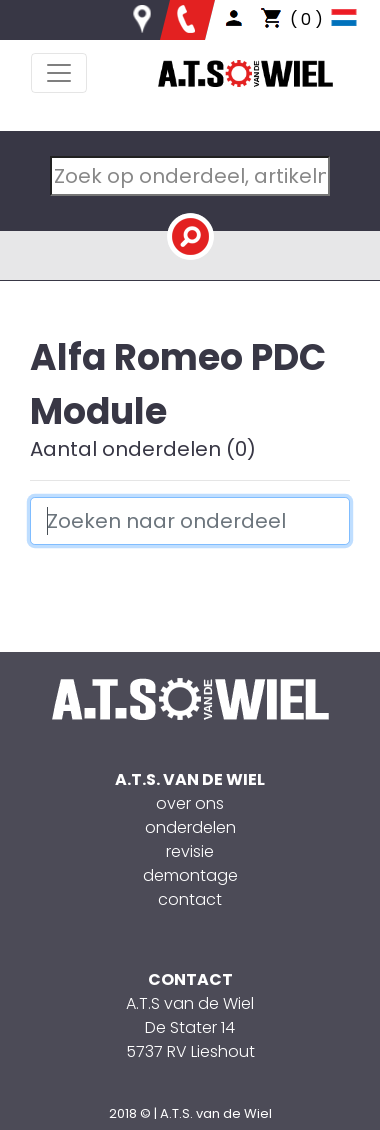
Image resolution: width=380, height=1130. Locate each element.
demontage (190, 875)
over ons (190, 803)
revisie (190, 851)
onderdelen (190, 827)
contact (190, 899)
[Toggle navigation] (59, 73)
